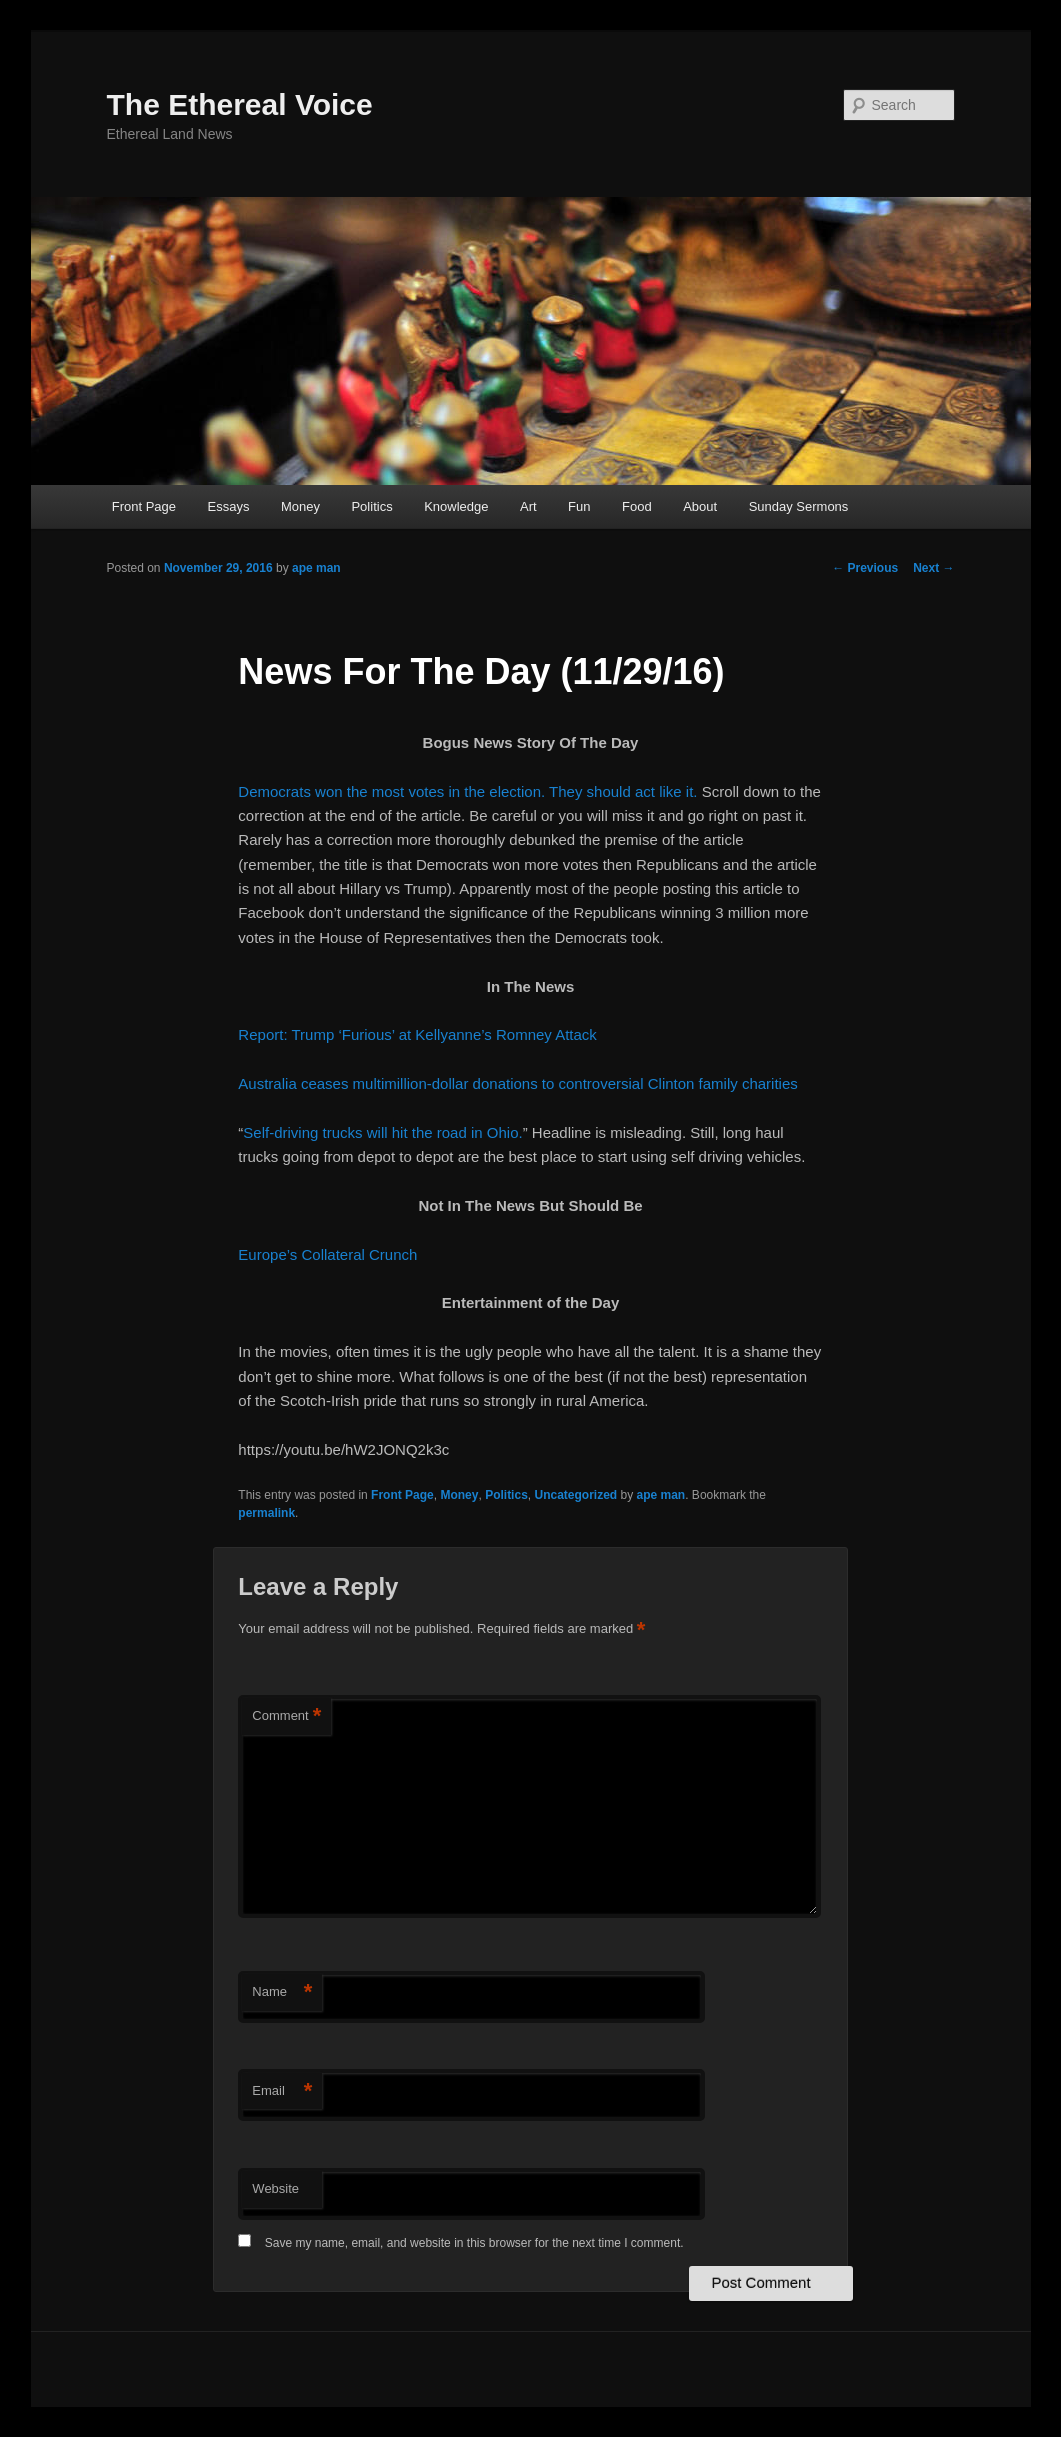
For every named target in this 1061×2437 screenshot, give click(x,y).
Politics (371, 506)
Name (282, 1992)
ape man (316, 568)
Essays (229, 506)
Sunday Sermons (799, 506)
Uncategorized (575, 1495)
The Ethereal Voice (240, 104)
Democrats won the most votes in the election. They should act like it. (467, 791)
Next (933, 568)
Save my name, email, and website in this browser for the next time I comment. (474, 2243)
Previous (865, 568)
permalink (266, 1513)
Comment (286, 1716)
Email (282, 2091)
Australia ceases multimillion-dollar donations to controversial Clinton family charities (517, 1083)
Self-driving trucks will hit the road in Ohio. (382, 1132)
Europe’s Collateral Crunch (327, 1254)
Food (637, 506)
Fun (579, 506)
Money (300, 506)
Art (528, 506)
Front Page (144, 506)
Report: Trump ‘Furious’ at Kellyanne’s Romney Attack (417, 1034)
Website (275, 2188)
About (700, 506)
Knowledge (456, 506)
